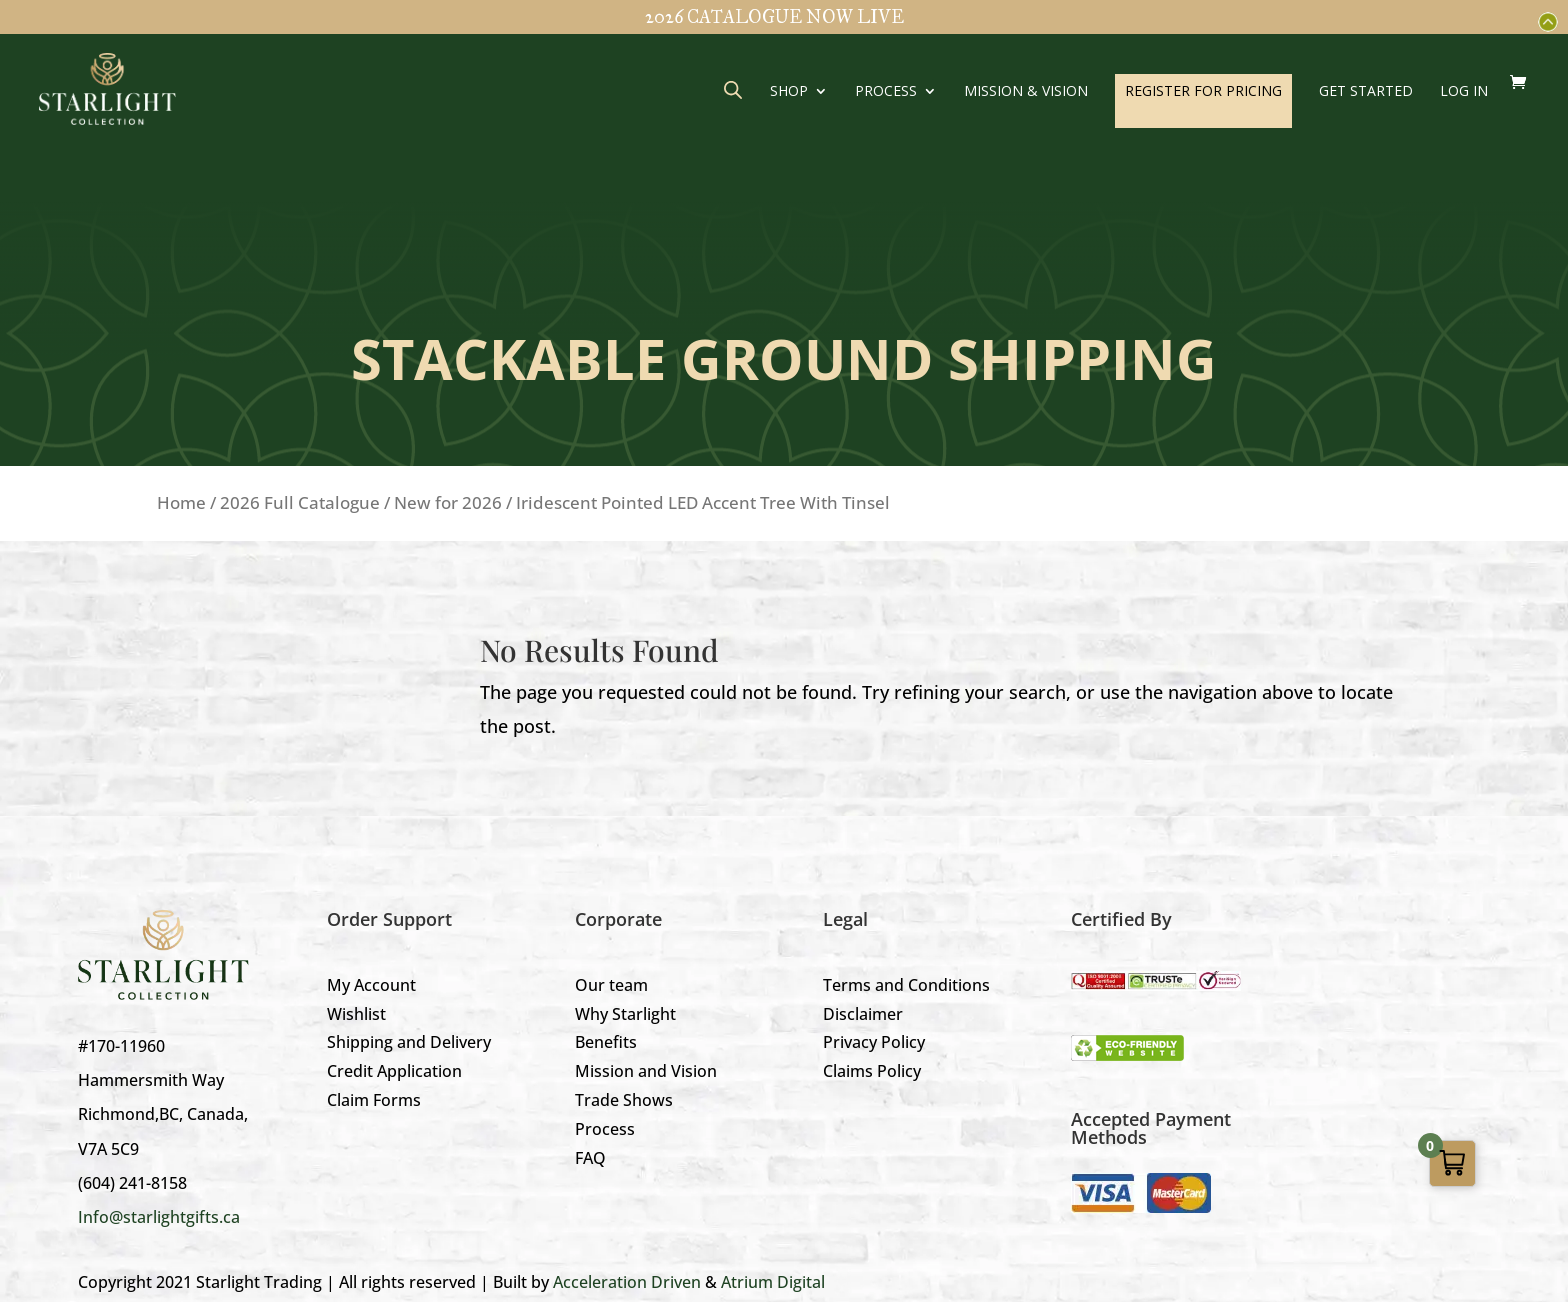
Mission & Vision (1026, 92)
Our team (611, 985)
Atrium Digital (773, 1282)
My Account (371, 985)
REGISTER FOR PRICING (1203, 90)
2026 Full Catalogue (300, 502)
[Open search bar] (733, 89)
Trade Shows (624, 1100)
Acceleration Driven (627, 1282)
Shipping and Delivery (409, 1042)
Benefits (606, 1042)
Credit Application (394, 1071)
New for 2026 (448, 502)
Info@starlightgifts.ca (159, 1217)
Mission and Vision (646, 1071)
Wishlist (356, 1014)
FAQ (590, 1158)
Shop (789, 92)
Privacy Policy (874, 1042)
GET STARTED (1366, 92)
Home (181, 502)
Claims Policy (872, 1071)
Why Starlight (625, 1014)
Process (886, 92)
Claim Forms (374, 1100)
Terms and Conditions (906, 985)
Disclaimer (863, 1014)
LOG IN (1464, 92)
